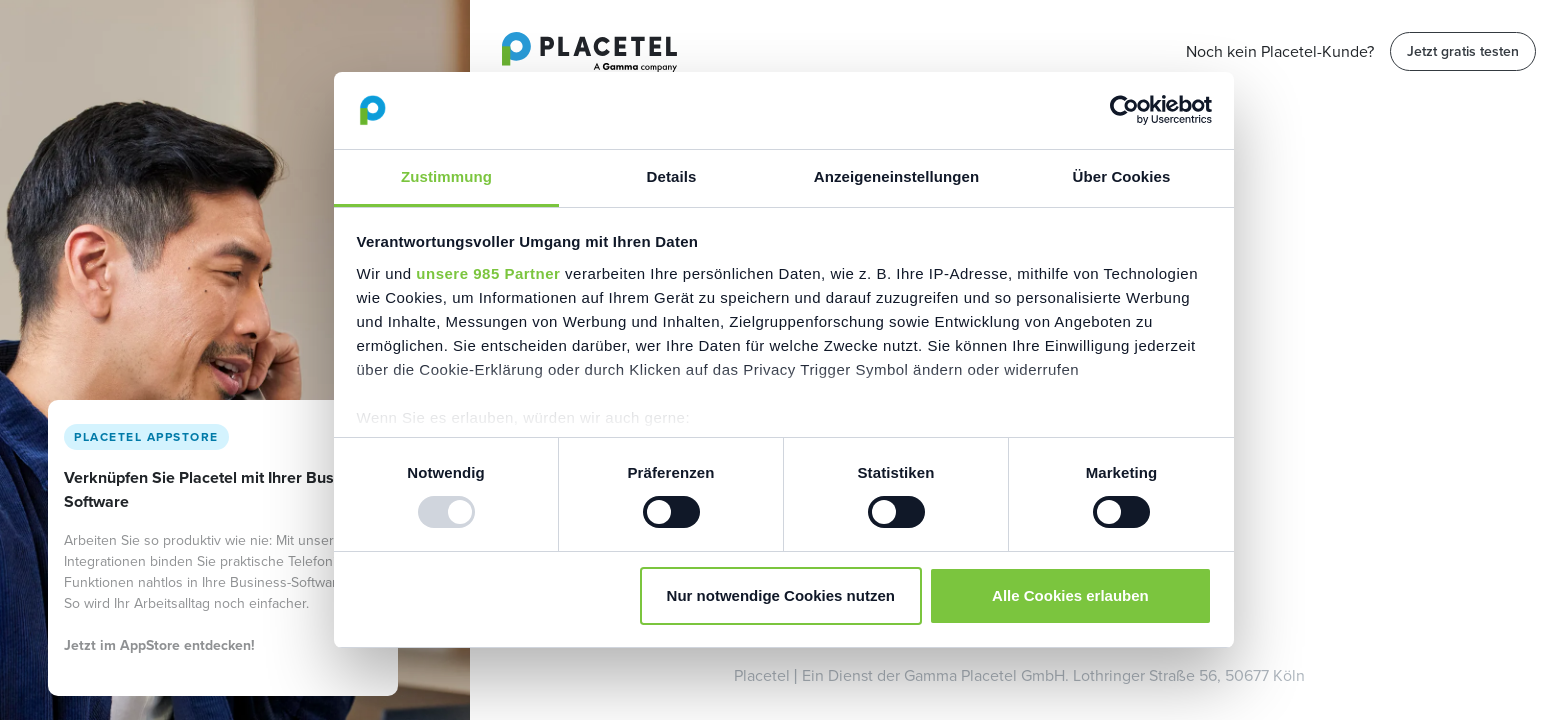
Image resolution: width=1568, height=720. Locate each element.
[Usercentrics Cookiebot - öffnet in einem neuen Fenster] (1124, 110)
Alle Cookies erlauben (1070, 595)
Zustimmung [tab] (446, 176)
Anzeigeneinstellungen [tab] (896, 176)
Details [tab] (672, 176)
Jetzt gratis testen (1463, 51)
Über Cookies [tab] (1122, 176)
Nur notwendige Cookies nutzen (781, 595)
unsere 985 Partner (488, 273)
